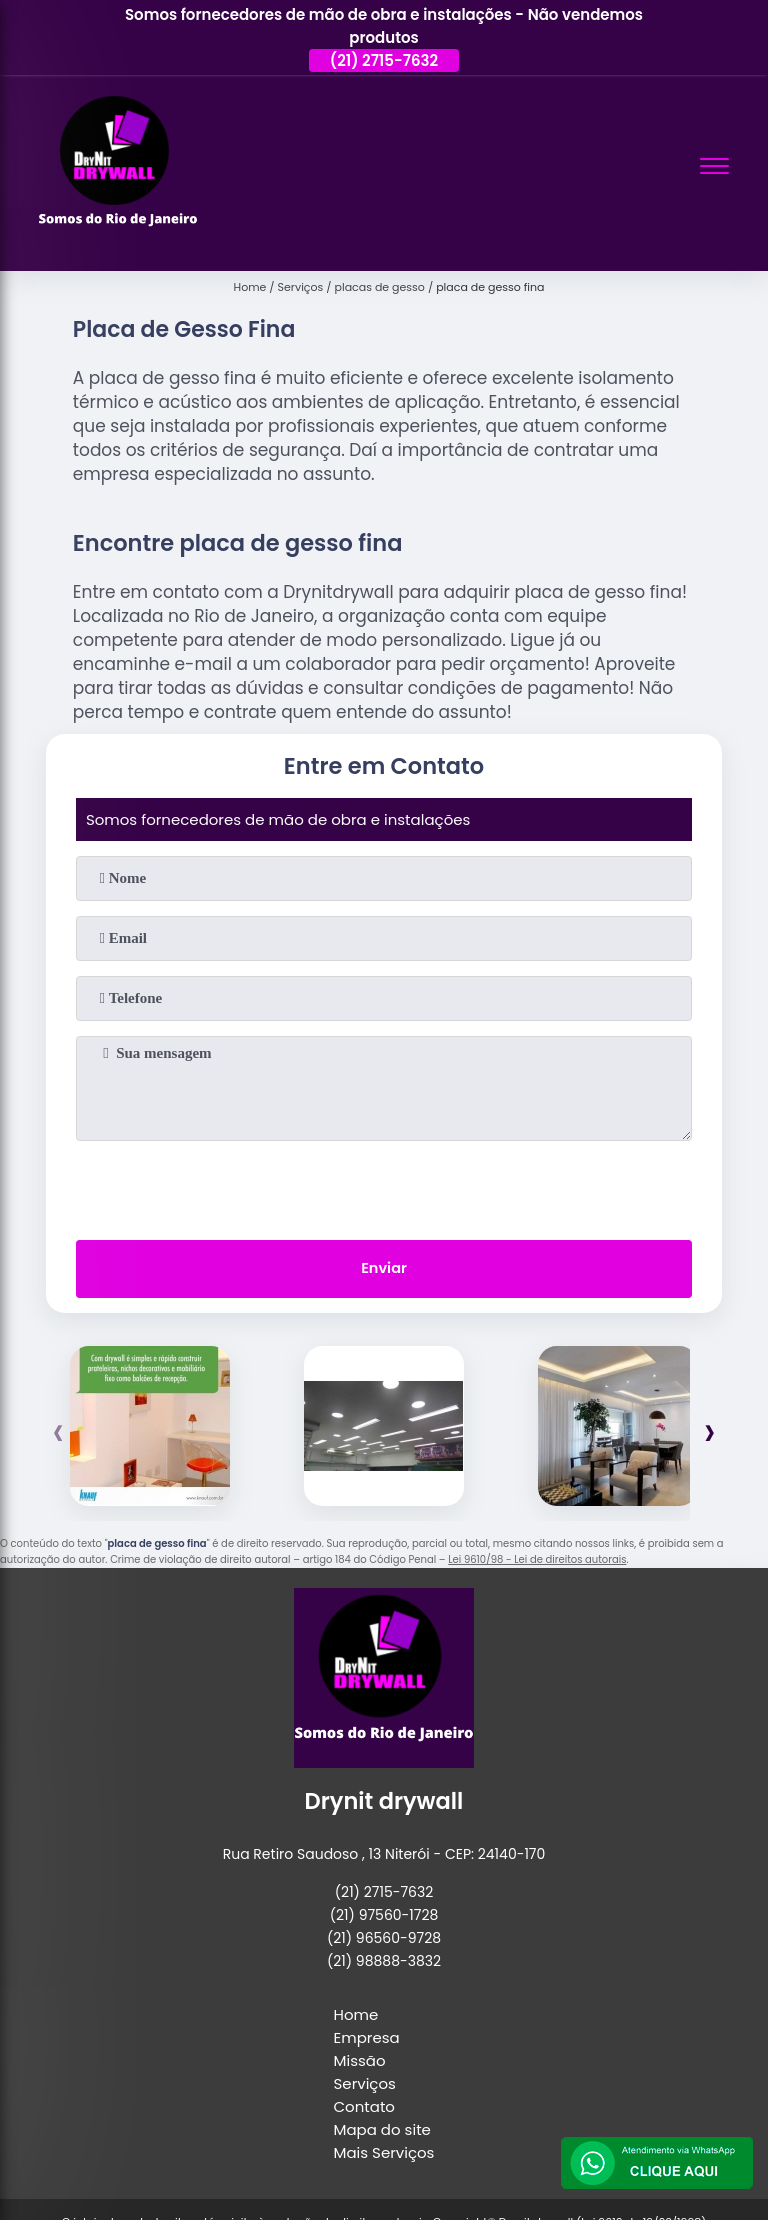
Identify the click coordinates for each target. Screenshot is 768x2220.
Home (356, 2016)
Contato (364, 2108)
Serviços (365, 2085)
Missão (360, 2062)
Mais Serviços (384, 2154)
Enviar (383, 1270)
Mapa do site (382, 2131)
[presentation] (384, 1186)
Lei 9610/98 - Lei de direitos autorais (537, 1561)
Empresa (367, 2039)
